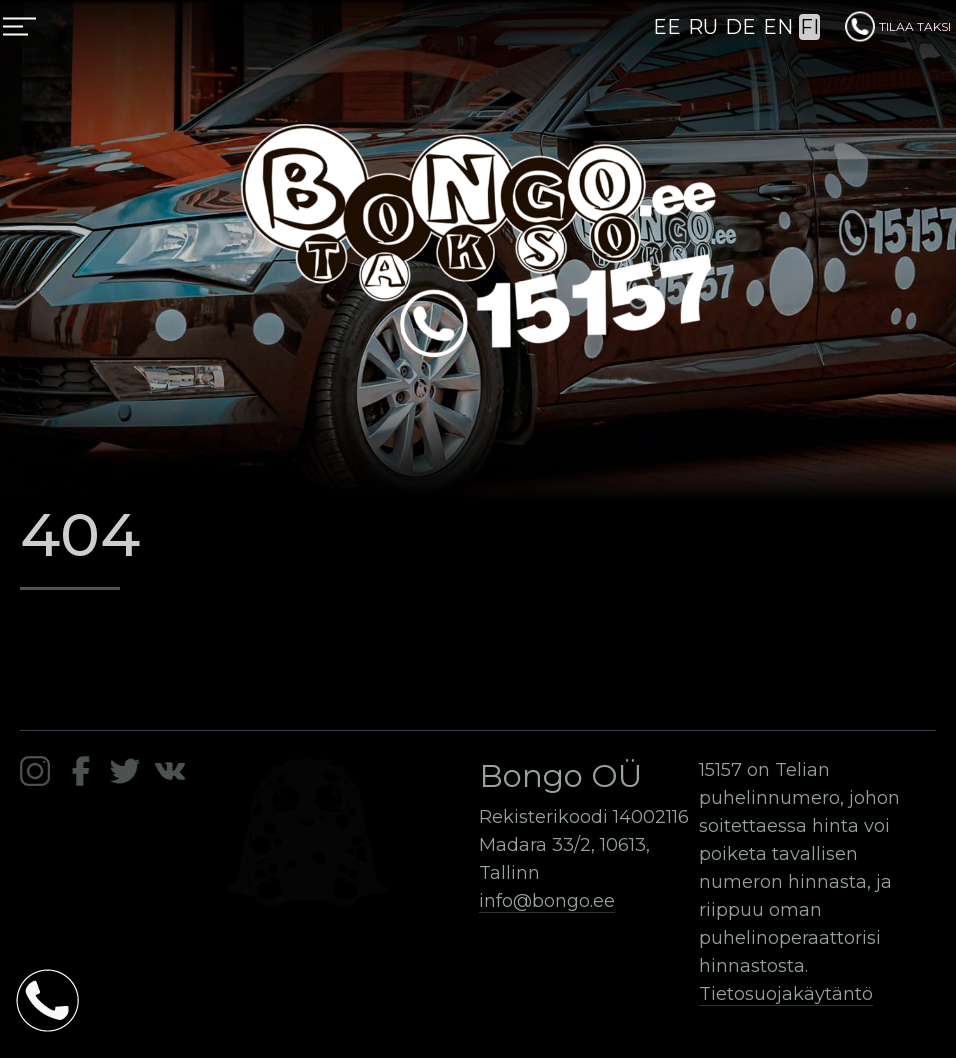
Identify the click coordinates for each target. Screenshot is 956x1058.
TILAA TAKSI (898, 26)
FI (809, 27)
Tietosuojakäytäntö (786, 994)
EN (778, 27)
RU (703, 27)
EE (667, 27)
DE (740, 27)
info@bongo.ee (547, 901)
